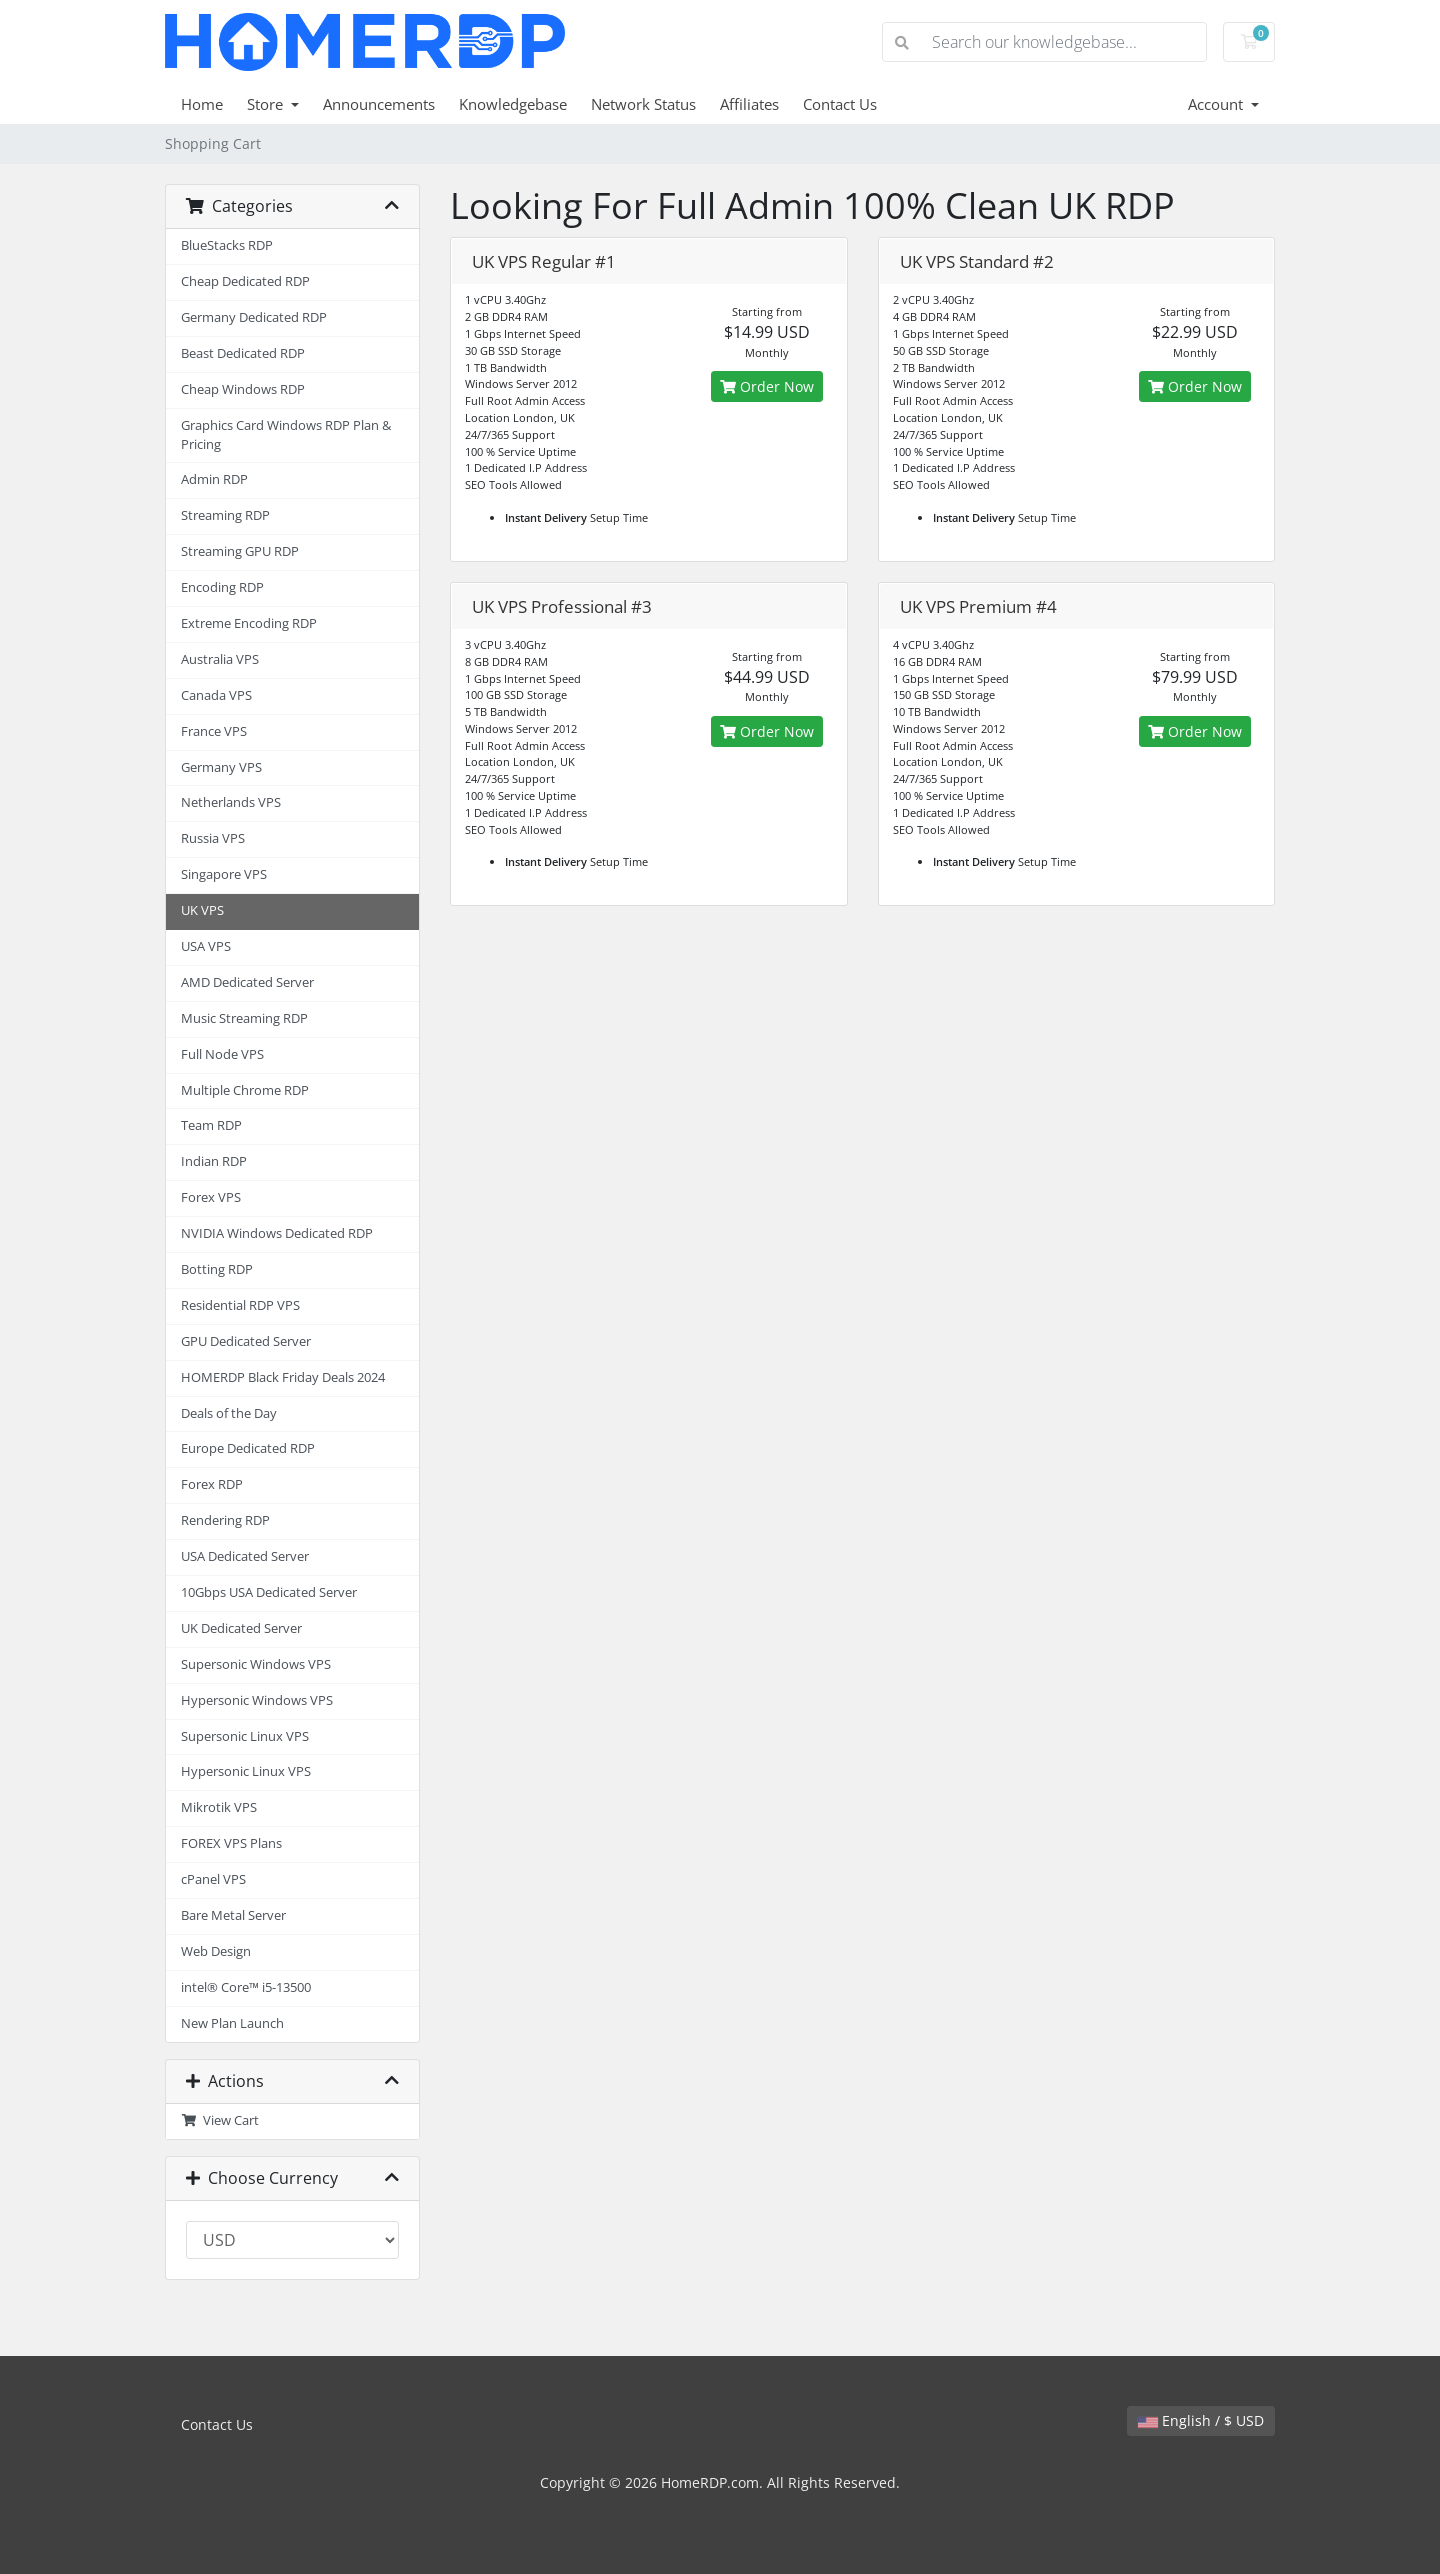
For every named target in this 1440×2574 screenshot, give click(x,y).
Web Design (216, 1951)
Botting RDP (217, 1269)
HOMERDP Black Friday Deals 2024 (283, 1377)
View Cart (220, 2120)
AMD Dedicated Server (247, 982)
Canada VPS (216, 695)
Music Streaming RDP (244, 1018)
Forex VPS (211, 1197)
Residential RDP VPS (240, 1305)
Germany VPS (221, 767)
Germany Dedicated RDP (254, 317)
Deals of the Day (229, 1413)
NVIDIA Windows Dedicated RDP (277, 1233)
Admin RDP (214, 479)
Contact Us (840, 104)
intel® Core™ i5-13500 (246, 1987)
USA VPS (206, 946)
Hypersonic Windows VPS (257, 1700)
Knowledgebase (513, 104)
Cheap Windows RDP (243, 389)
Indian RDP (214, 1161)
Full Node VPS (222, 1054)
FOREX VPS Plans (231, 1843)
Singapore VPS (224, 874)
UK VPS (202, 910)
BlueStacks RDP (227, 245)
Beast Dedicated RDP (243, 353)
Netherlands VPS (231, 802)
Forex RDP (212, 1484)
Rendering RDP (225, 1520)
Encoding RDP (222, 587)
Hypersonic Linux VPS (246, 1771)
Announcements (379, 104)
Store (267, 104)
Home (202, 104)
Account (1217, 104)
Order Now (767, 386)
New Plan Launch (232, 2023)
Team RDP (211, 1125)
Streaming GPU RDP (240, 551)
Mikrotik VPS (219, 1807)
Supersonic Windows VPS (256, 1664)
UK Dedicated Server (241, 1628)
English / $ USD (1201, 2420)
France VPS (214, 731)
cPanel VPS (213, 1879)
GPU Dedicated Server (246, 1341)
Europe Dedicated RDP (248, 1448)
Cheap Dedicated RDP (245, 281)
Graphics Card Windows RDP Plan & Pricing (286, 435)
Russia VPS (213, 838)
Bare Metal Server (233, 1915)
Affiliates (749, 104)
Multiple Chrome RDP (245, 1090)
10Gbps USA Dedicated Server (269, 1592)
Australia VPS (220, 659)
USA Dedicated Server (245, 1556)
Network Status (643, 104)
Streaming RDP (225, 515)
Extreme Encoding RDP (249, 623)
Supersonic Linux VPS (245, 1736)
